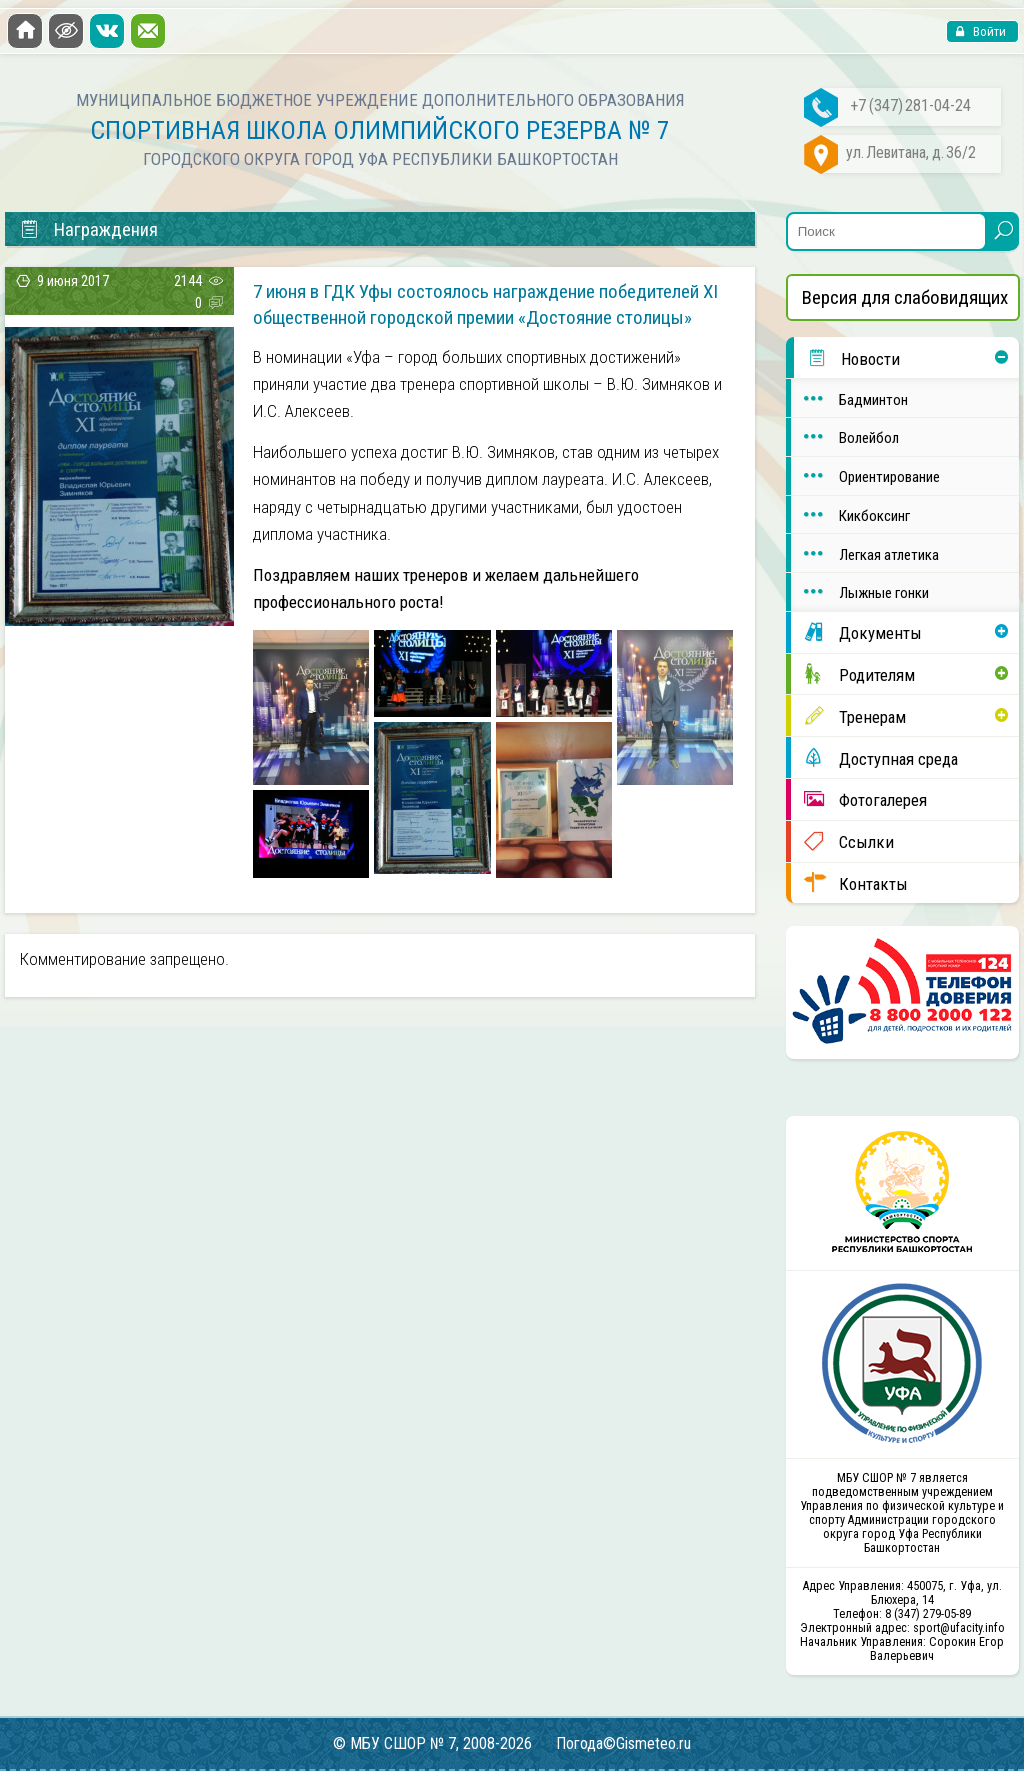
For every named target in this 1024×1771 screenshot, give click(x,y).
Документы (856, 632)
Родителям (853, 674)
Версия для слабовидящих (905, 297)
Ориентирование (865, 475)
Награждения (88, 230)
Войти (988, 31)
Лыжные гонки (860, 591)
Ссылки (842, 841)
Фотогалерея (859, 799)
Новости (847, 358)
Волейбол (845, 436)
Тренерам (848, 716)
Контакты (849, 883)
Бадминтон (849, 398)
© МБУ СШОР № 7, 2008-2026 (432, 1743)
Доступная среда (874, 758)
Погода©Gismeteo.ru (623, 1743)
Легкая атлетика (865, 553)
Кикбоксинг (850, 514)
